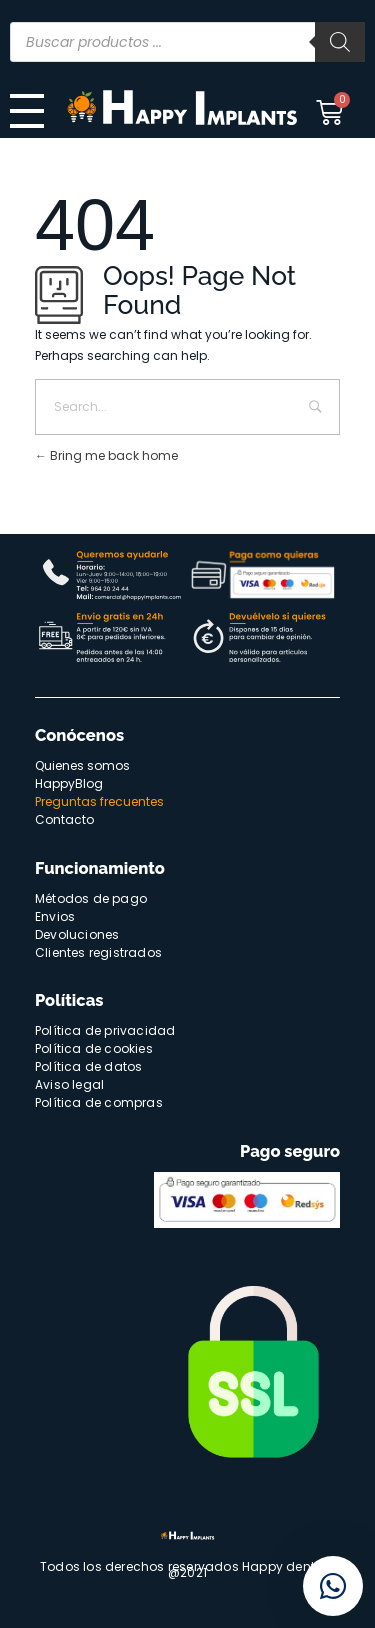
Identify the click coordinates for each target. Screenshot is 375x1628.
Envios (55, 916)
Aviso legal (69, 1084)
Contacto (64, 819)
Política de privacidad (105, 1030)
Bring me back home (106, 455)
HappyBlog (69, 783)
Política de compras (99, 1102)
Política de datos (88, 1066)
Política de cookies (94, 1048)
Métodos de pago (91, 898)
